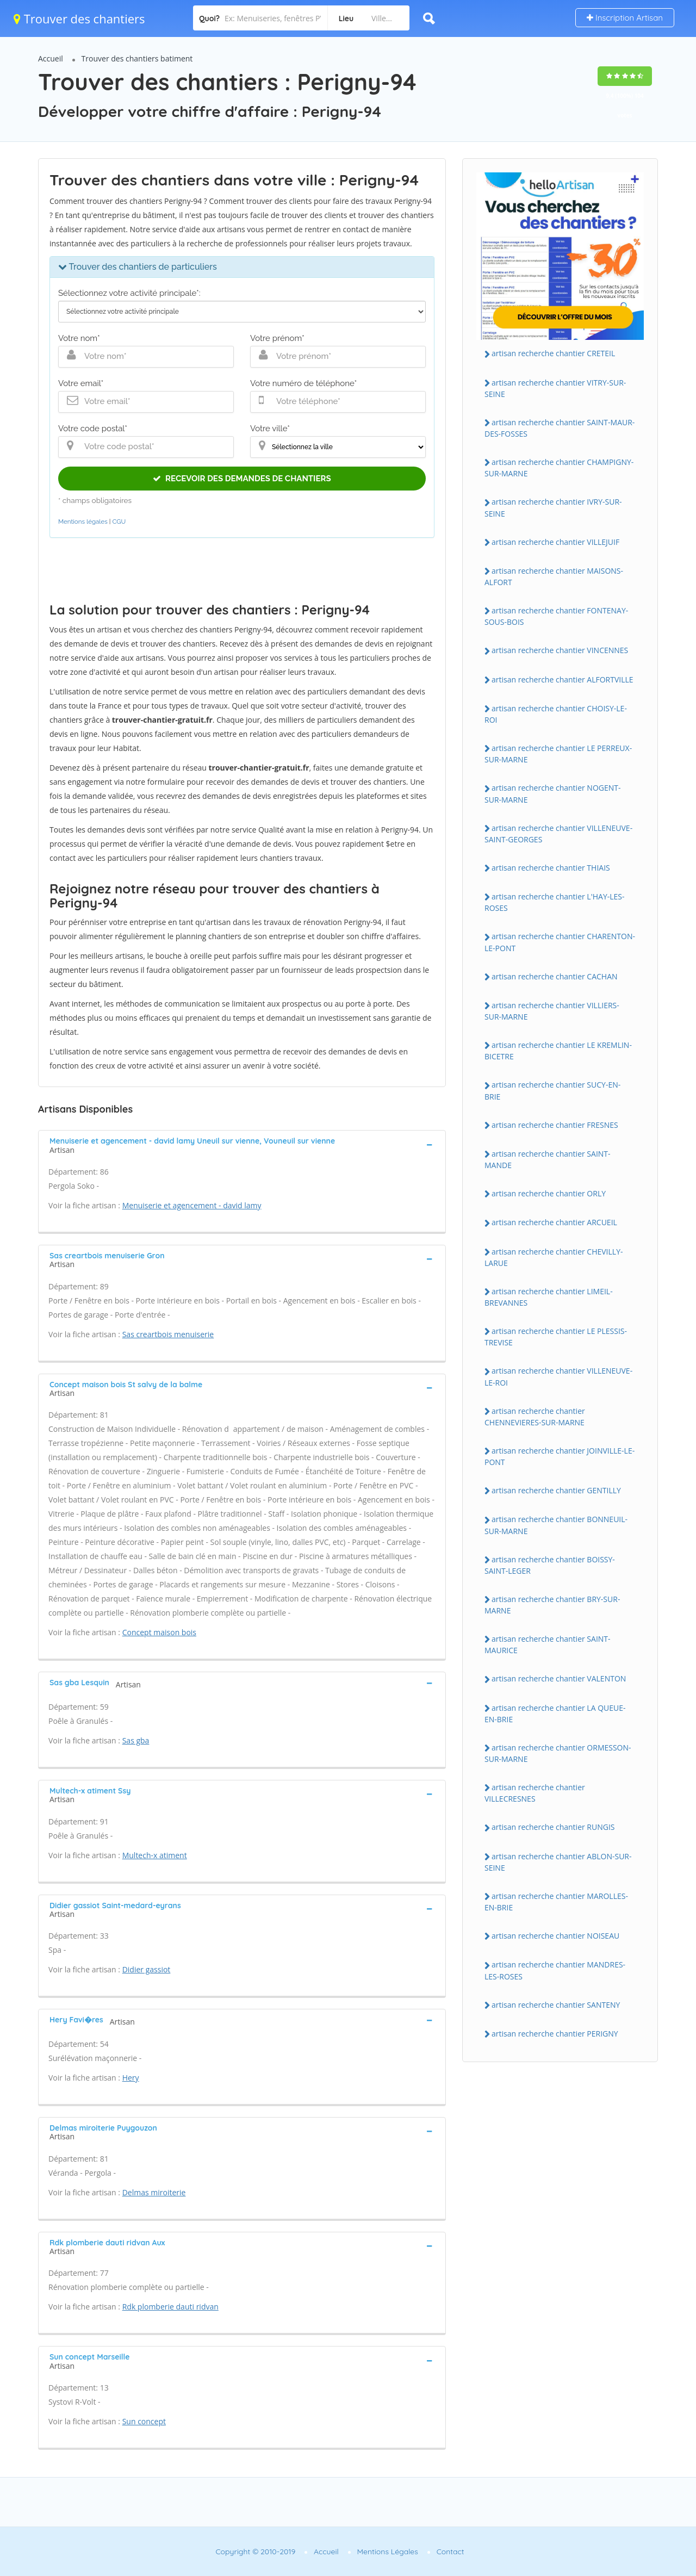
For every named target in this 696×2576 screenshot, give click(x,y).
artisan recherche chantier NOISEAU (555, 1936)
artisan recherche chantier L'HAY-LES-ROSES (554, 902)
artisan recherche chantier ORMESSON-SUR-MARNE (557, 1753)
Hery (130, 2077)
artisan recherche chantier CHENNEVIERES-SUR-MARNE (534, 1416)
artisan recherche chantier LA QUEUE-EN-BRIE (555, 1713)
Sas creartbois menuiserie (168, 1334)
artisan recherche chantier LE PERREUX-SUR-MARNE (558, 754)
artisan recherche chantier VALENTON (559, 1678)
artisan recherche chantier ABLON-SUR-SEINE (558, 1862)
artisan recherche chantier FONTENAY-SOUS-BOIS (556, 616)
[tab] (242, 1144)
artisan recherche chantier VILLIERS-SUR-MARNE (551, 1011)
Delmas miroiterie (154, 2192)
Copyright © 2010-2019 (255, 2551)
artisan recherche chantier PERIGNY (555, 2033)
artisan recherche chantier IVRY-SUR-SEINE (553, 507)
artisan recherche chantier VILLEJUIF (555, 542)
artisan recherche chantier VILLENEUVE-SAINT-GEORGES (558, 834)
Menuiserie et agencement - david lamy (192, 1205)
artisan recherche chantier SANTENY (556, 2005)
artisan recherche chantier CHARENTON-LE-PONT (559, 942)
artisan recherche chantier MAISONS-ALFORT (553, 576)
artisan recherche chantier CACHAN (555, 976)
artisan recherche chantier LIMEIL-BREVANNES (548, 1297)
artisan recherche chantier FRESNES (555, 1125)
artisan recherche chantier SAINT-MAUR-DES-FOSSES (559, 428)
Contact (450, 2551)
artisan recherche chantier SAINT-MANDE (547, 1159)
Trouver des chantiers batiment (137, 58)
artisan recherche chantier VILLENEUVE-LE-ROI (558, 1376)
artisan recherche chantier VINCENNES (560, 650)
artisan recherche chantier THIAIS (551, 867)
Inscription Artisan (625, 18)
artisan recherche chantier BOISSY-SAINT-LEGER (549, 1565)
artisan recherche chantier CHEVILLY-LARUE (553, 1257)
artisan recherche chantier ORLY (549, 1193)
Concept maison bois (159, 1632)
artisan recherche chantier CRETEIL (553, 353)
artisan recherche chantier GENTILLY (556, 1490)
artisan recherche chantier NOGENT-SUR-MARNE (552, 793)
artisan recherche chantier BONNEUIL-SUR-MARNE (555, 1525)
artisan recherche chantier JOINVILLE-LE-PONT (559, 1456)
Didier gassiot (146, 1969)
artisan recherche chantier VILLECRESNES (534, 1793)
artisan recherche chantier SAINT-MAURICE (547, 1644)
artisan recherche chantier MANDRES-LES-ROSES (554, 1970)
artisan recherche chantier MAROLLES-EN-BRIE (556, 1902)
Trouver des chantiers (79, 18)
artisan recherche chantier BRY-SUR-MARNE (552, 1605)
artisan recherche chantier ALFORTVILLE (562, 679)
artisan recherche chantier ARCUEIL (554, 1222)
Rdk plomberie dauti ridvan (170, 2306)
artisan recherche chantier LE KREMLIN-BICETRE (558, 1051)
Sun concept (144, 2421)
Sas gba (136, 1740)
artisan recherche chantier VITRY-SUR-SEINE (555, 388)
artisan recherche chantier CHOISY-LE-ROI (555, 714)
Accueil (50, 58)
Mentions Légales (387, 2551)
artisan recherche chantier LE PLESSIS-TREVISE (555, 1337)
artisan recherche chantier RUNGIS (553, 1827)
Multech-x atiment (154, 1855)
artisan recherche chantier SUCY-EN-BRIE (552, 1090)
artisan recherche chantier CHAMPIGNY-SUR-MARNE (558, 468)
